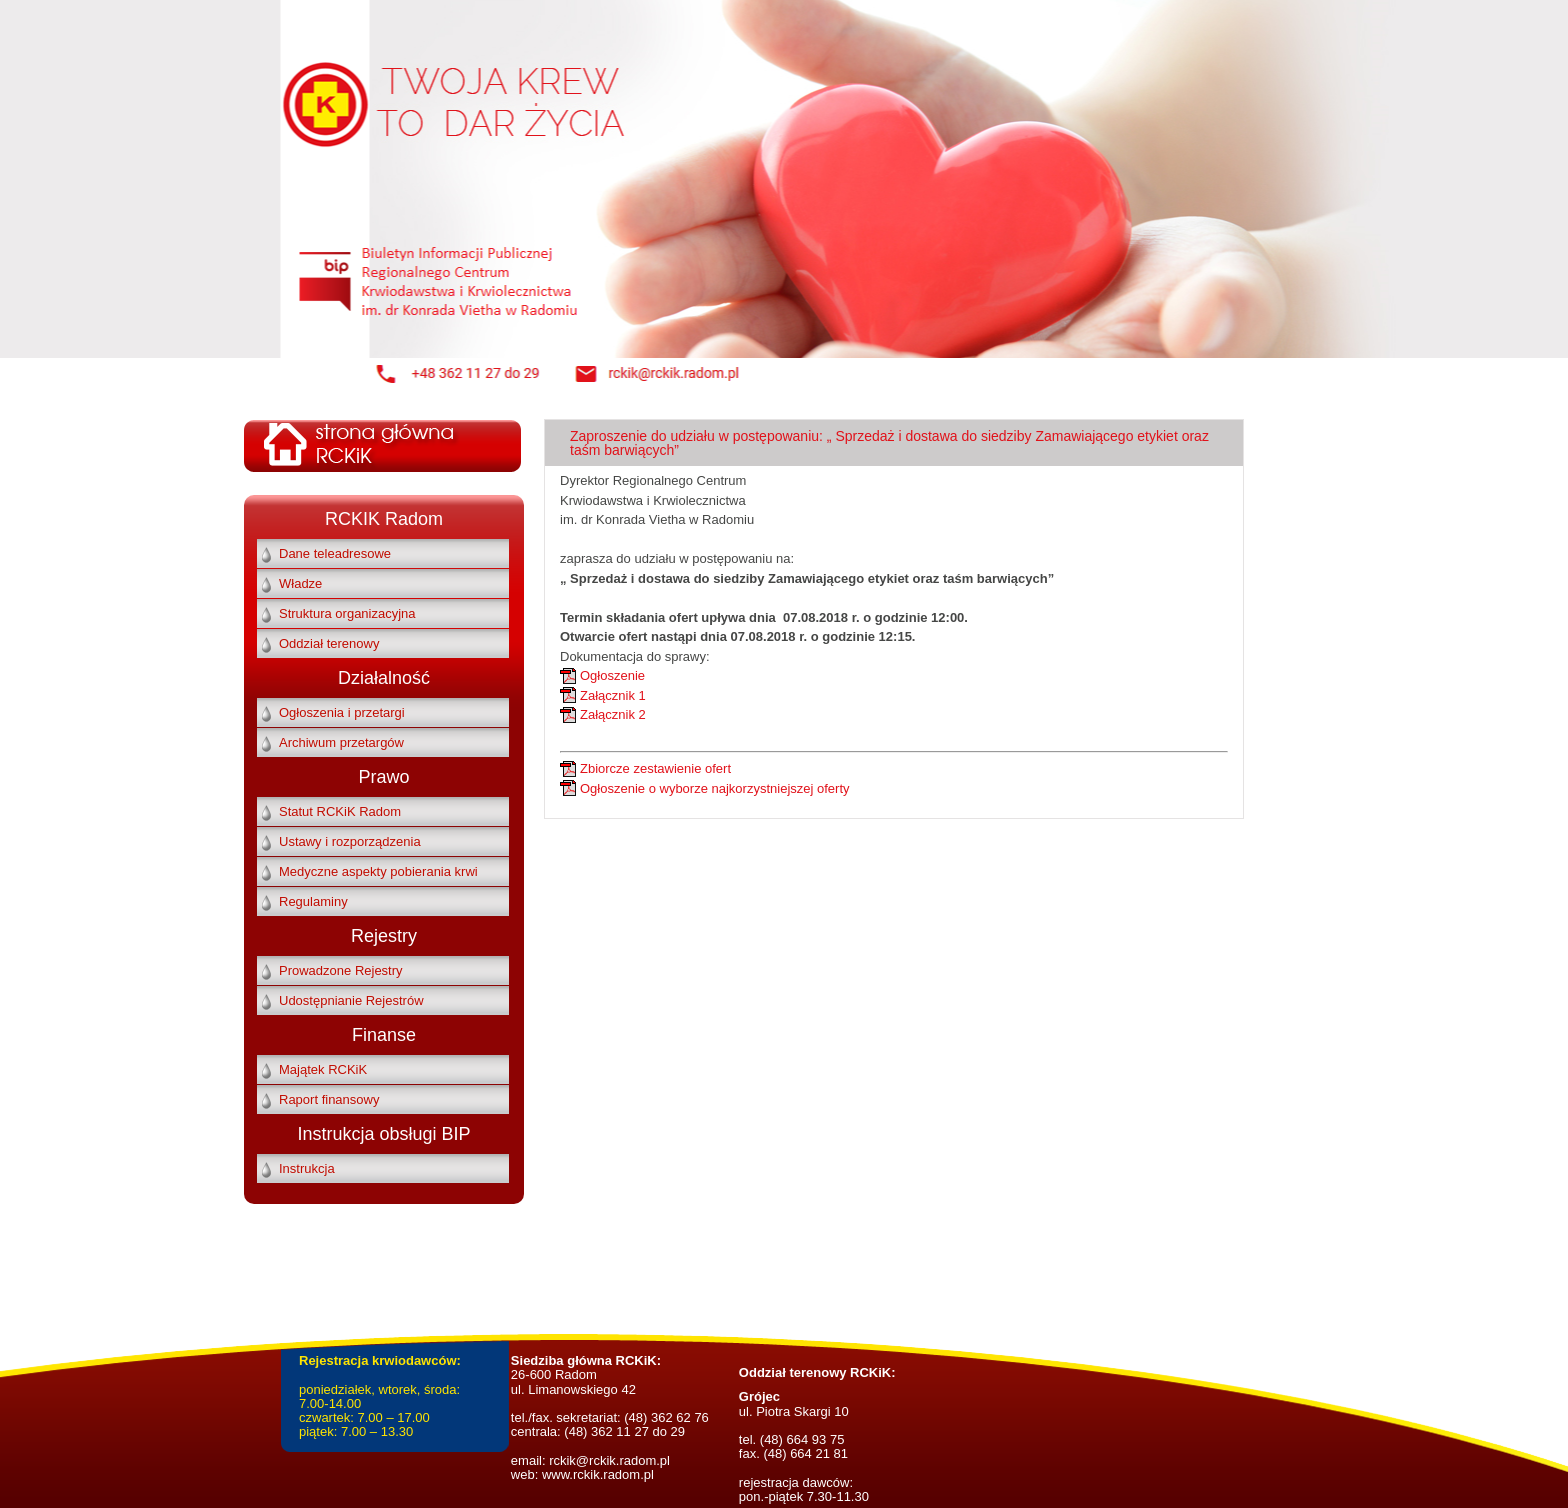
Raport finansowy (329, 1099)
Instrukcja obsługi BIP (383, 1134)
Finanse (384, 1035)
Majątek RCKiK (323, 1069)
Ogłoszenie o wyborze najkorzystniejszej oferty (715, 788)
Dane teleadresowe (335, 553)
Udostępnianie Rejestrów (351, 1000)
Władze (300, 583)
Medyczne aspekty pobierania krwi (378, 871)
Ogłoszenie (612, 675)
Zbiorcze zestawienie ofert (655, 768)
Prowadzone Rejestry (341, 970)
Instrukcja (307, 1168)
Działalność (384, 678)
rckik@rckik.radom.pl (608, 1460)
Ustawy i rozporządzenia (350, 841)
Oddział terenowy (329, 643)
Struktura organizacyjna (347, 613)
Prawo (383, 777)
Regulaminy (313, 901)
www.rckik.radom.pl (598, 1474)
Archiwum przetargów (341, 742)
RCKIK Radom (384, 519)
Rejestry (384, 936)
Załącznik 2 (613, 714)
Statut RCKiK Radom (340, 811)
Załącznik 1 (613, 695)
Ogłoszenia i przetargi (342, 712)
